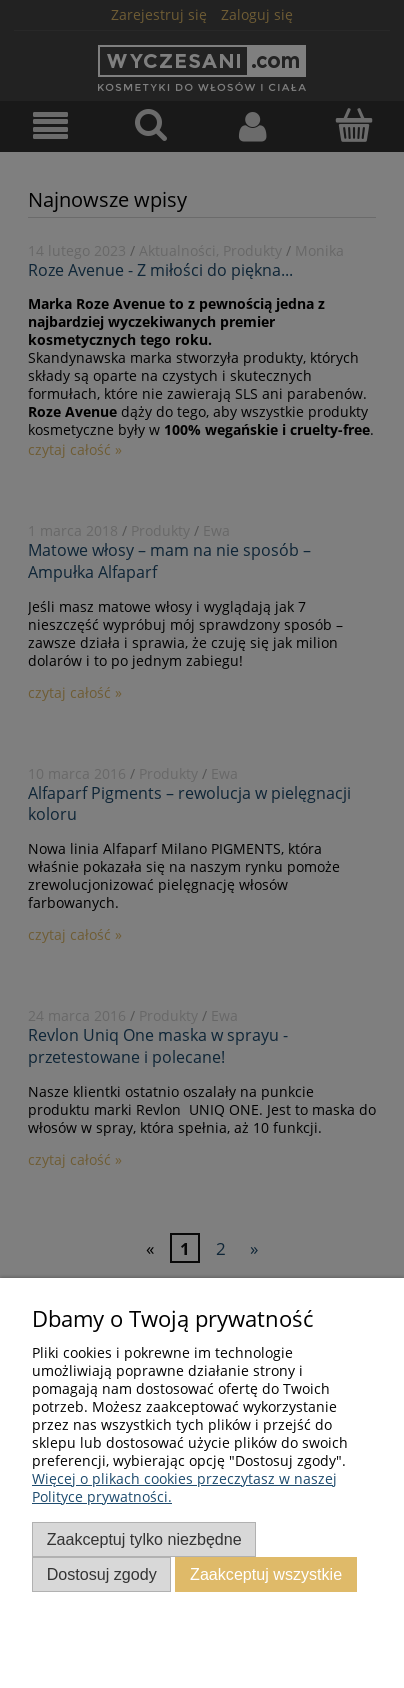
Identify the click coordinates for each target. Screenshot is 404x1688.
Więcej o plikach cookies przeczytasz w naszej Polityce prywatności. (184, 1487)
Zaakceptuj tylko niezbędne (144, 1539)
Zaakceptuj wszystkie (266, 1574)
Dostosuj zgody (102, 1574)
